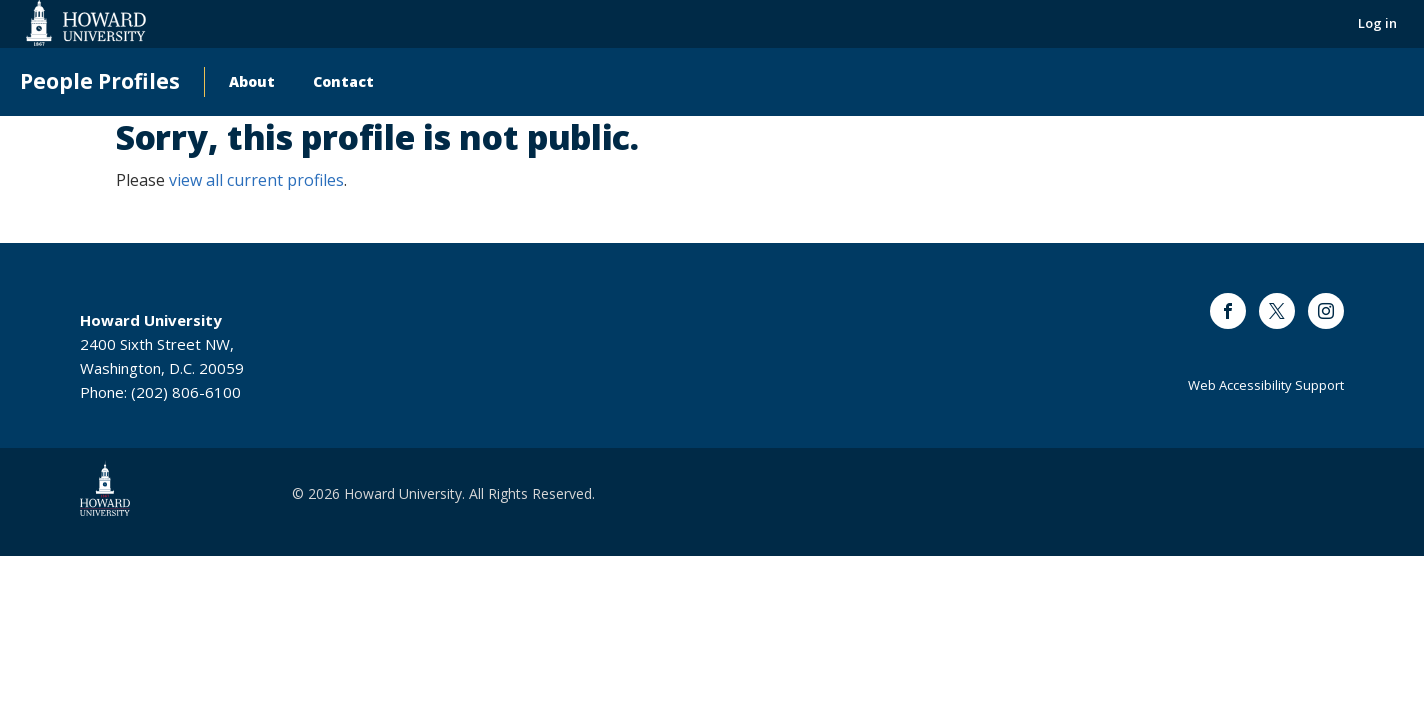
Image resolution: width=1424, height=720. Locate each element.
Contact (343, 81)
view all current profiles (256, 180)
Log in (1377, 23)
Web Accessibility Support (1266, 385)
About (252, 81)
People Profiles (100, 81)
